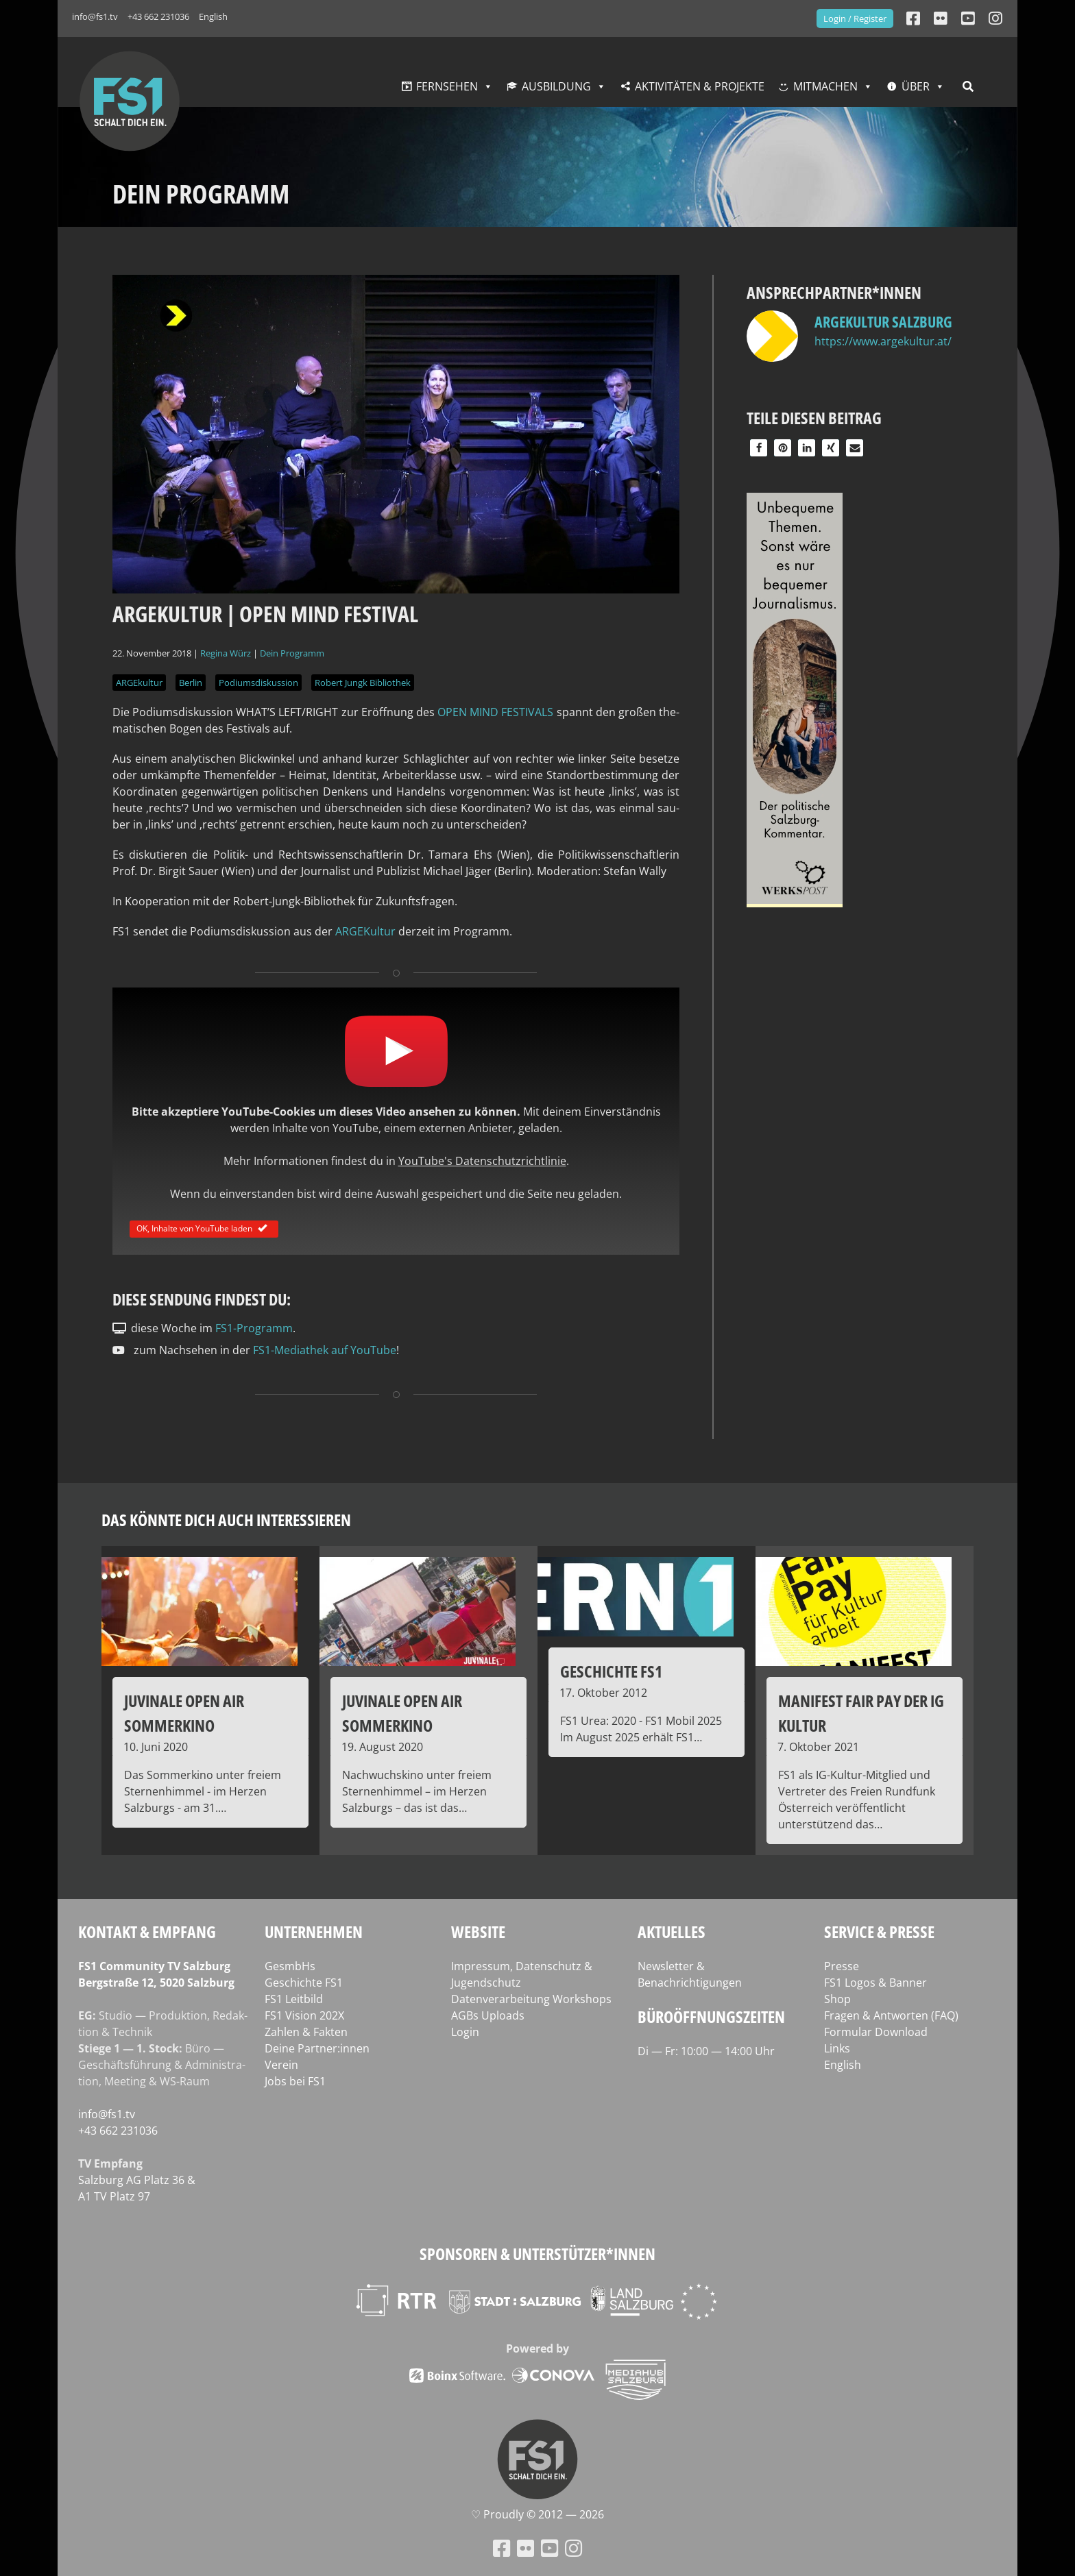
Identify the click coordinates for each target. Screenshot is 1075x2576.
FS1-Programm (254, 1328)
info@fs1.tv (95, 16)
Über (916, 86)
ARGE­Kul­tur (365, 931)
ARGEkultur (139, 682)
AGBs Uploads (487, 2015)
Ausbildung (556, 86)
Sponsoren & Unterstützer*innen (537, 2253)
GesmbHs (290, 1966)
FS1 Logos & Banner (875, 1982)
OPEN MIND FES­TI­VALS (497, 712)
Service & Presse (879, 1931)
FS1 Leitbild (294, 1999)
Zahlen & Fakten (306, 2031)
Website (478, 1931)
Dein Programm (292, 653)
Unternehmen (314, 1931)
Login (465, 2031)
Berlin (190, 682)
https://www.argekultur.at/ (883, 341)
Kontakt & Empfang (147, 1931)
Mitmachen (825, 86)
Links (837, 2048)
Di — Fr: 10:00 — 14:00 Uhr (706, 2051)
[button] (758, 447)
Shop (837, 1999)
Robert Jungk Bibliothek (363, 682)
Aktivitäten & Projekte (699, 86)
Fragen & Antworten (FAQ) (891, 2015)
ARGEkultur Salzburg (883, 321)
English (213, 16)
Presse (841, 1966)
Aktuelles (671, 1931)
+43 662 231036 (158, 16)
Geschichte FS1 (304, 1982)
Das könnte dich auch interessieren (226, 1519)
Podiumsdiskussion (258, 682)
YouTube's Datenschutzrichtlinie (482, 1160)
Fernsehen (447, 86)
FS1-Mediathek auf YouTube (324, 1350)
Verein (281, 2064)
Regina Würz (225, 653)
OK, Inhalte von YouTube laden (203, 1228)
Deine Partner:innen (317, 2048)
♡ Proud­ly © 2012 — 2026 (537, 2514)
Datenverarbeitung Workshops (531, 1999)
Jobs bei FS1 (295, 2081)
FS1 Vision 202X (304, 2015)
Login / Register (854, 18)
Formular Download (876, 2031)
